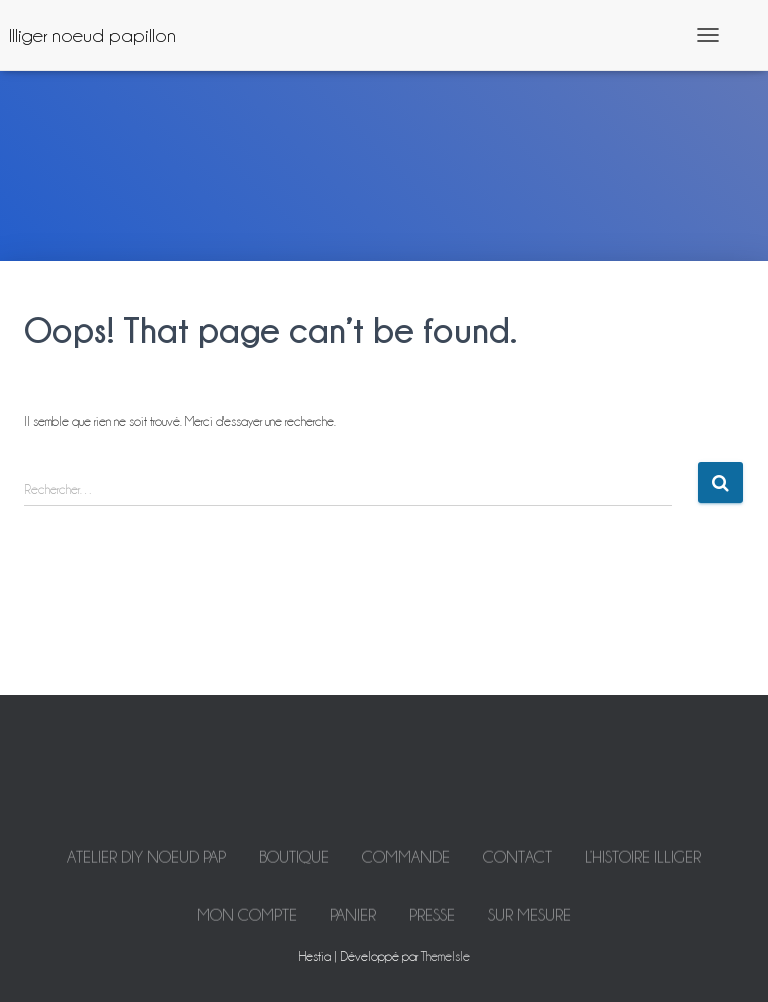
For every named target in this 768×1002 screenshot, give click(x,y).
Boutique (294, 866)
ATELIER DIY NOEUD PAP (146, 866)
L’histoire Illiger (643, 866)
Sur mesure (529, 923)
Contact (517, 866)
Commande (406, 866)
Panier (353, 923)
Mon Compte (247, 923)
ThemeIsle (445, 956)
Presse (432, 923)
